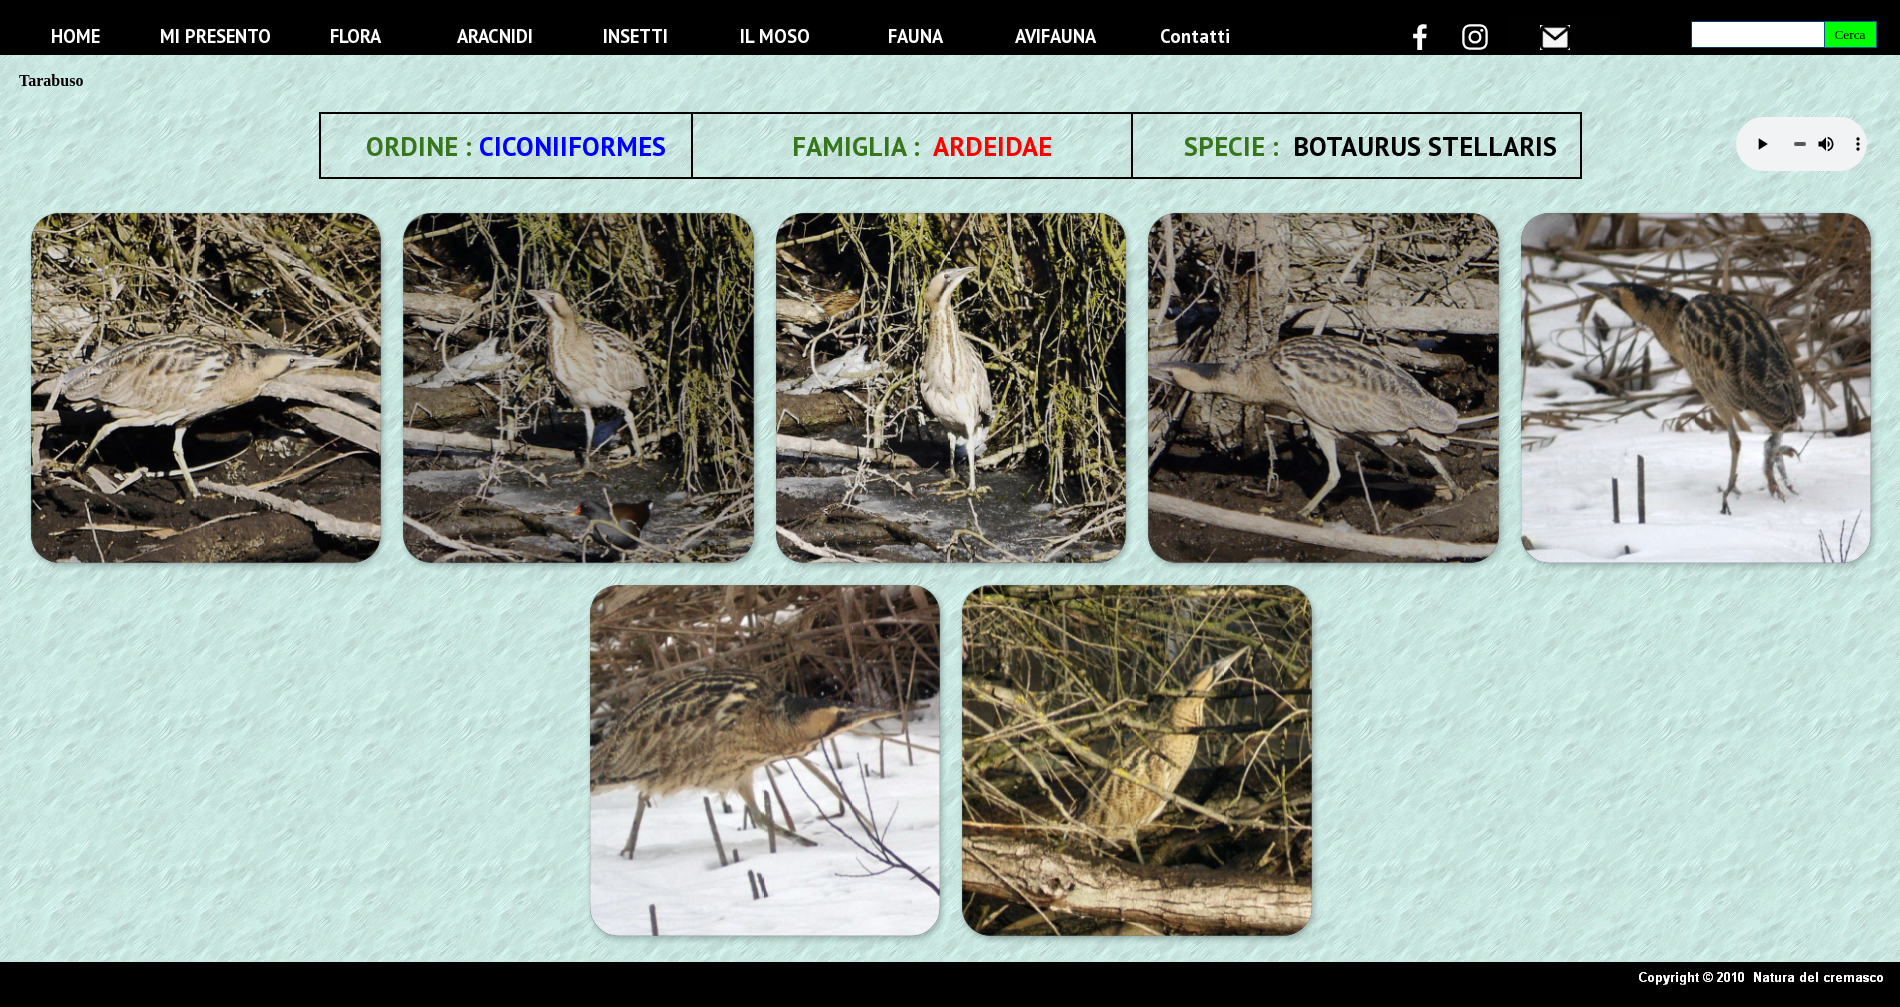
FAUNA (915, 36)
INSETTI (635, 36)
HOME (75, 36)
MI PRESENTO (215, 36)
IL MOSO (775, 36)
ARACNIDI (495, 36)
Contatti (1195, 36)
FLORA (355, 36)
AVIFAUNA (1055, 36)
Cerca (1849, 34)
